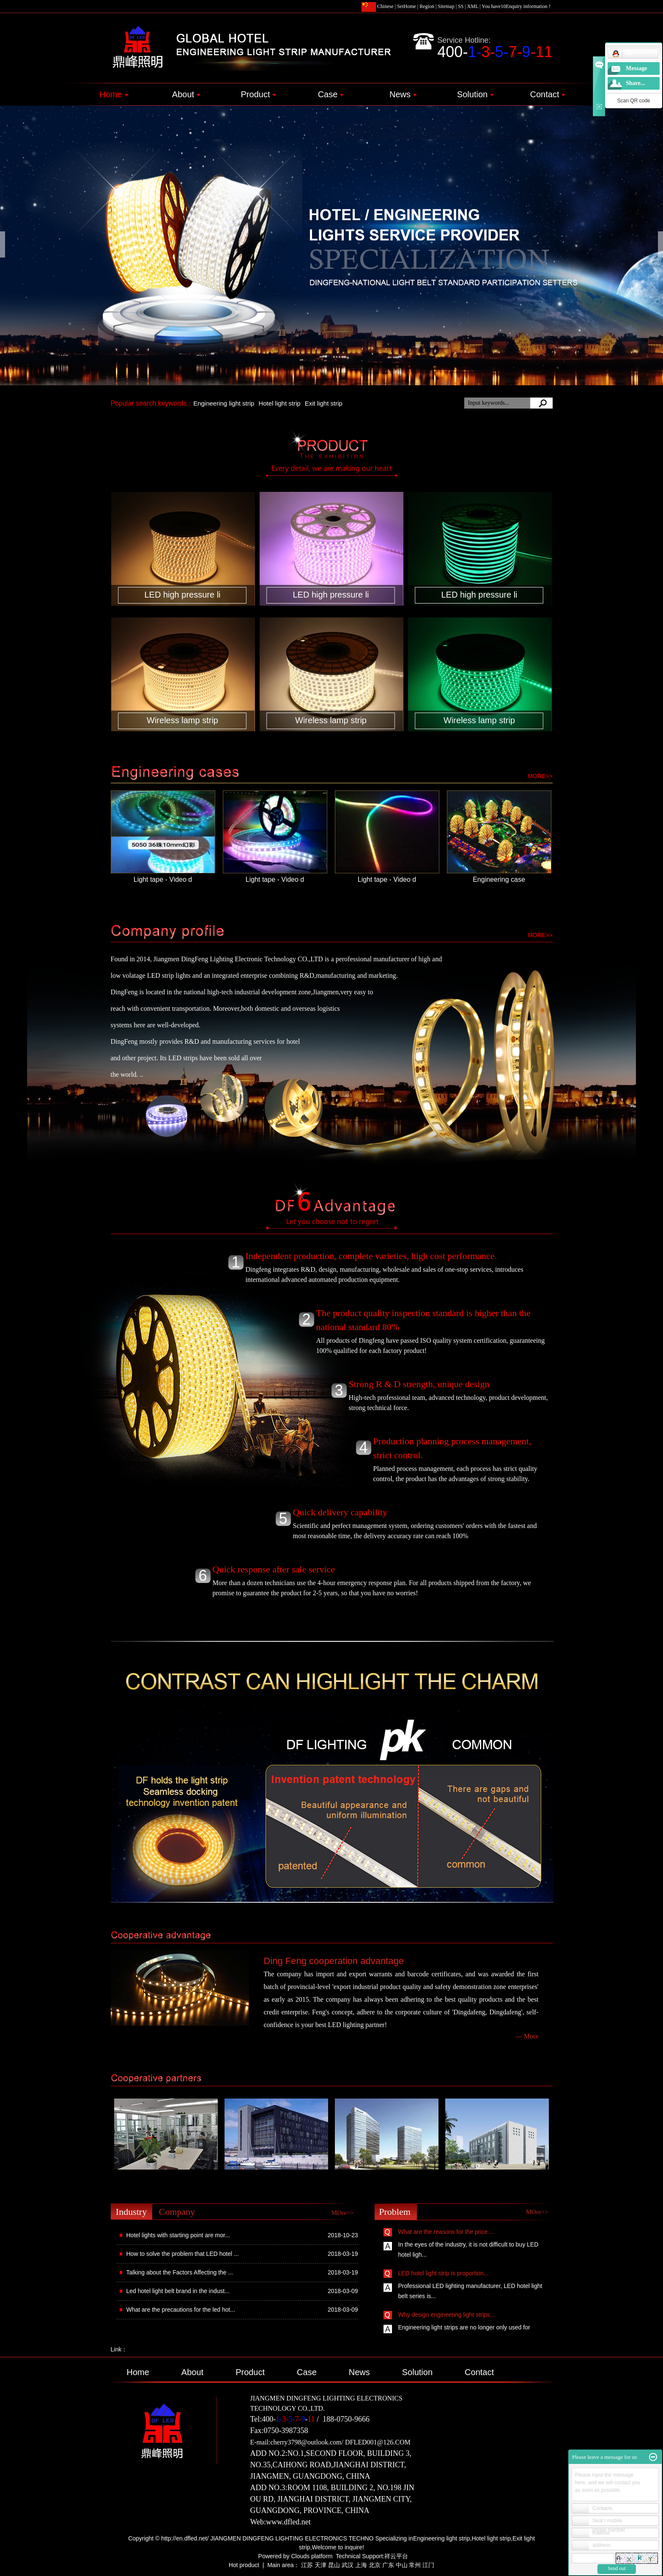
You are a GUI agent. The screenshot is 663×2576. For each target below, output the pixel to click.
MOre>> (343, 2212)
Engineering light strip (223, 403)
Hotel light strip (279, 403)
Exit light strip (323, 403)
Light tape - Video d (163, 879)
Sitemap (446, 6)
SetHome (406, 6)
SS (460, 6)
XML (472, 6)
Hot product (244, 2565)
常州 (415, 2565)
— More (527, 2036)
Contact (548, 94)
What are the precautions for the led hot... (181, 2309)
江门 (428, 2565)
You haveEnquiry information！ (517, 6)
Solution (475, 94)
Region (426, 6)
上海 (361, 2565)
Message (636, 68)
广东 (388, 2565)
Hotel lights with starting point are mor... (178, 2235)
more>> (540, 776)
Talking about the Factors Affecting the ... (179, 2272)
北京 (375, 2565)
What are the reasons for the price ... (446, 2233)
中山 (402, 2565)
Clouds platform (311, 2556)
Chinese (378, 6)
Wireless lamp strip (182, 720)
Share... (635, 83)
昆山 (334, 2565)
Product (259, 94)
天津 (320, 2565)
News (403, 94)
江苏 (307, 2565)
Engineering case (499, 879)
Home (113, 94)
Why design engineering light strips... (446, 2316)
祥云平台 (396, 2556)
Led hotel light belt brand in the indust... (178, 2291)
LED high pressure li (182, 594)
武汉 (347, 2565)
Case (331, 94)
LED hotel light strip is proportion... (443, 2275)
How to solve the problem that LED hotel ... (182, 2253)
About (186, 94)
